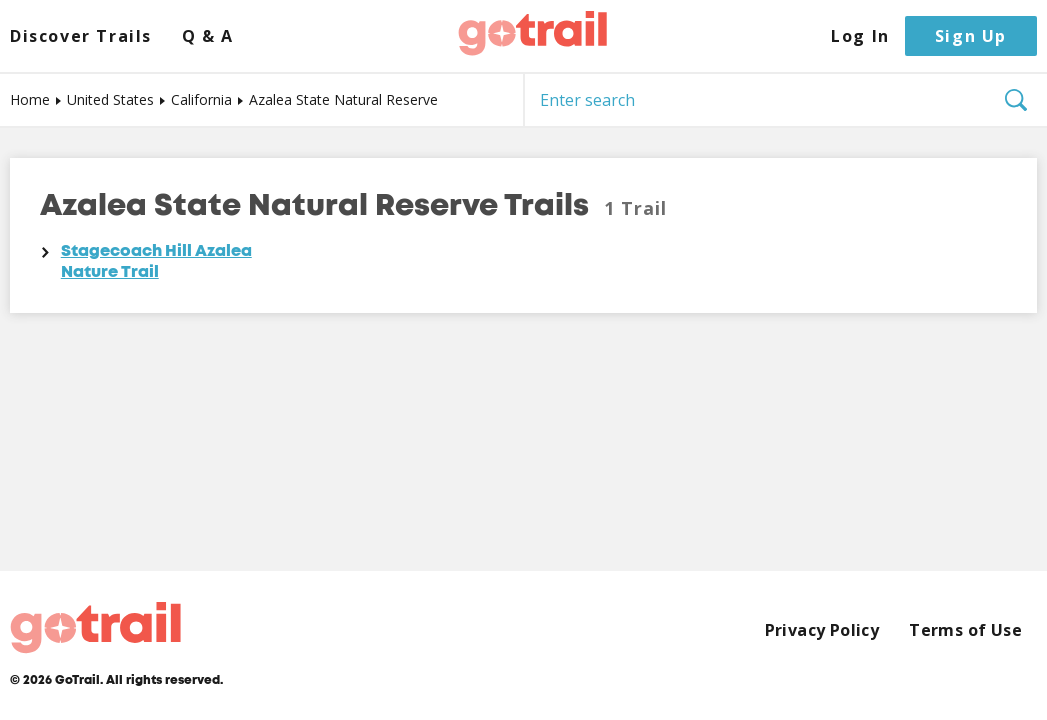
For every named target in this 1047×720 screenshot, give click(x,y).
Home (30, 99)
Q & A (208, 36)
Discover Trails (81, 36)
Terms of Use (965, 630)
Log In (860, 36)
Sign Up (971, 36)
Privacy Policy (822, 630)
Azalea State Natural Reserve (343, 99)
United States (110, 99)
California (201, 99)
